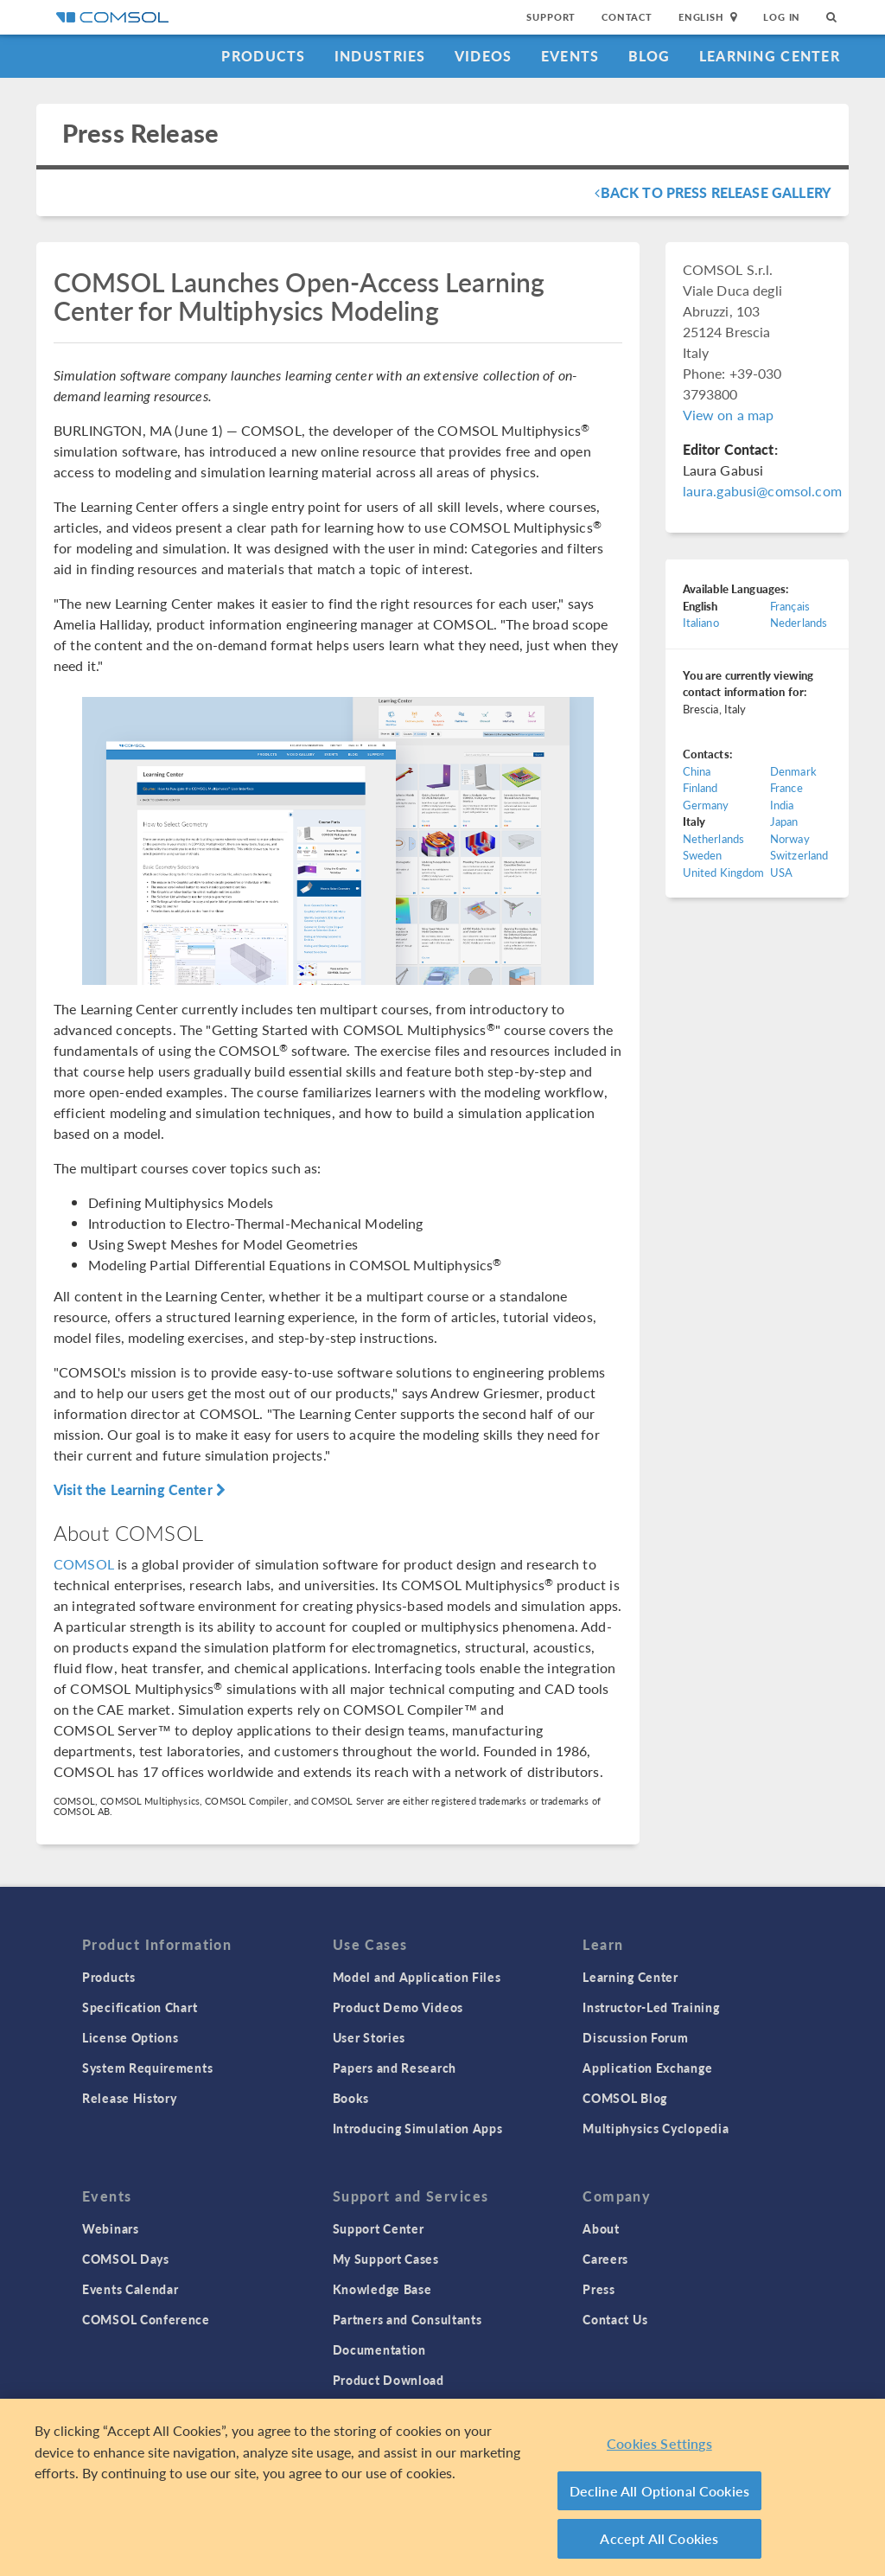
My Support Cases (386, 2258)
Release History (129, 2097)
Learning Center (769, 56)
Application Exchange (647, 2067)
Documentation (379, 2349)
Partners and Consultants (407, 2319)
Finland (700, 787)
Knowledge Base (382, 2289)
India (782, 804)
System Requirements (147, 2067)
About (601, 2228)
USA (781, 872)
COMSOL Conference (146, 2319)
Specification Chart (139, 2007)
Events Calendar (130, 2289)
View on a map (728, 415)
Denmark (793, 771)
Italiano (701, 622)
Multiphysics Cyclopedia (656, 2128)
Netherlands (714, 838)
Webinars (110, 2228)
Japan (784, 821)
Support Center (378, 2228)
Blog (649, 56)
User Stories (369, 2037)
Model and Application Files (417, 1976)
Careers (605, 2258)
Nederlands (799, 622)
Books (351, 2097)
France (786, 787)
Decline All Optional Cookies (660, 2491)
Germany (706, 804)
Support (551, 16)
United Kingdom (724, 872)
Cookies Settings (659, 2443)
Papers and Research (394, 2067)
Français (790, 606)
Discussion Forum (635, 2037)
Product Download (388, 2379)
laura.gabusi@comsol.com (762, 491)
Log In (781, 16)
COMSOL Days (125, 2258)
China (697, 771)
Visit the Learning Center (140, 1489)
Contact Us (615, 2319)
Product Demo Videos (398, 2007)
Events (570, 56)
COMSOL (84, 1564)
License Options (130, 2037)
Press (599, 2289)
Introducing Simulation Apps (418, 2128)
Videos (484, 56)
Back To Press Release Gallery (713, 192)
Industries (380, 56)
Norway (790, 838)
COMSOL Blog (625, 2097)
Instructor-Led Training (651, 2007)
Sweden (703, 855)
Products (263, 56)
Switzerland (799, 855)
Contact (627, 16)
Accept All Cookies (659, 2538)
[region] (442, 2487)
